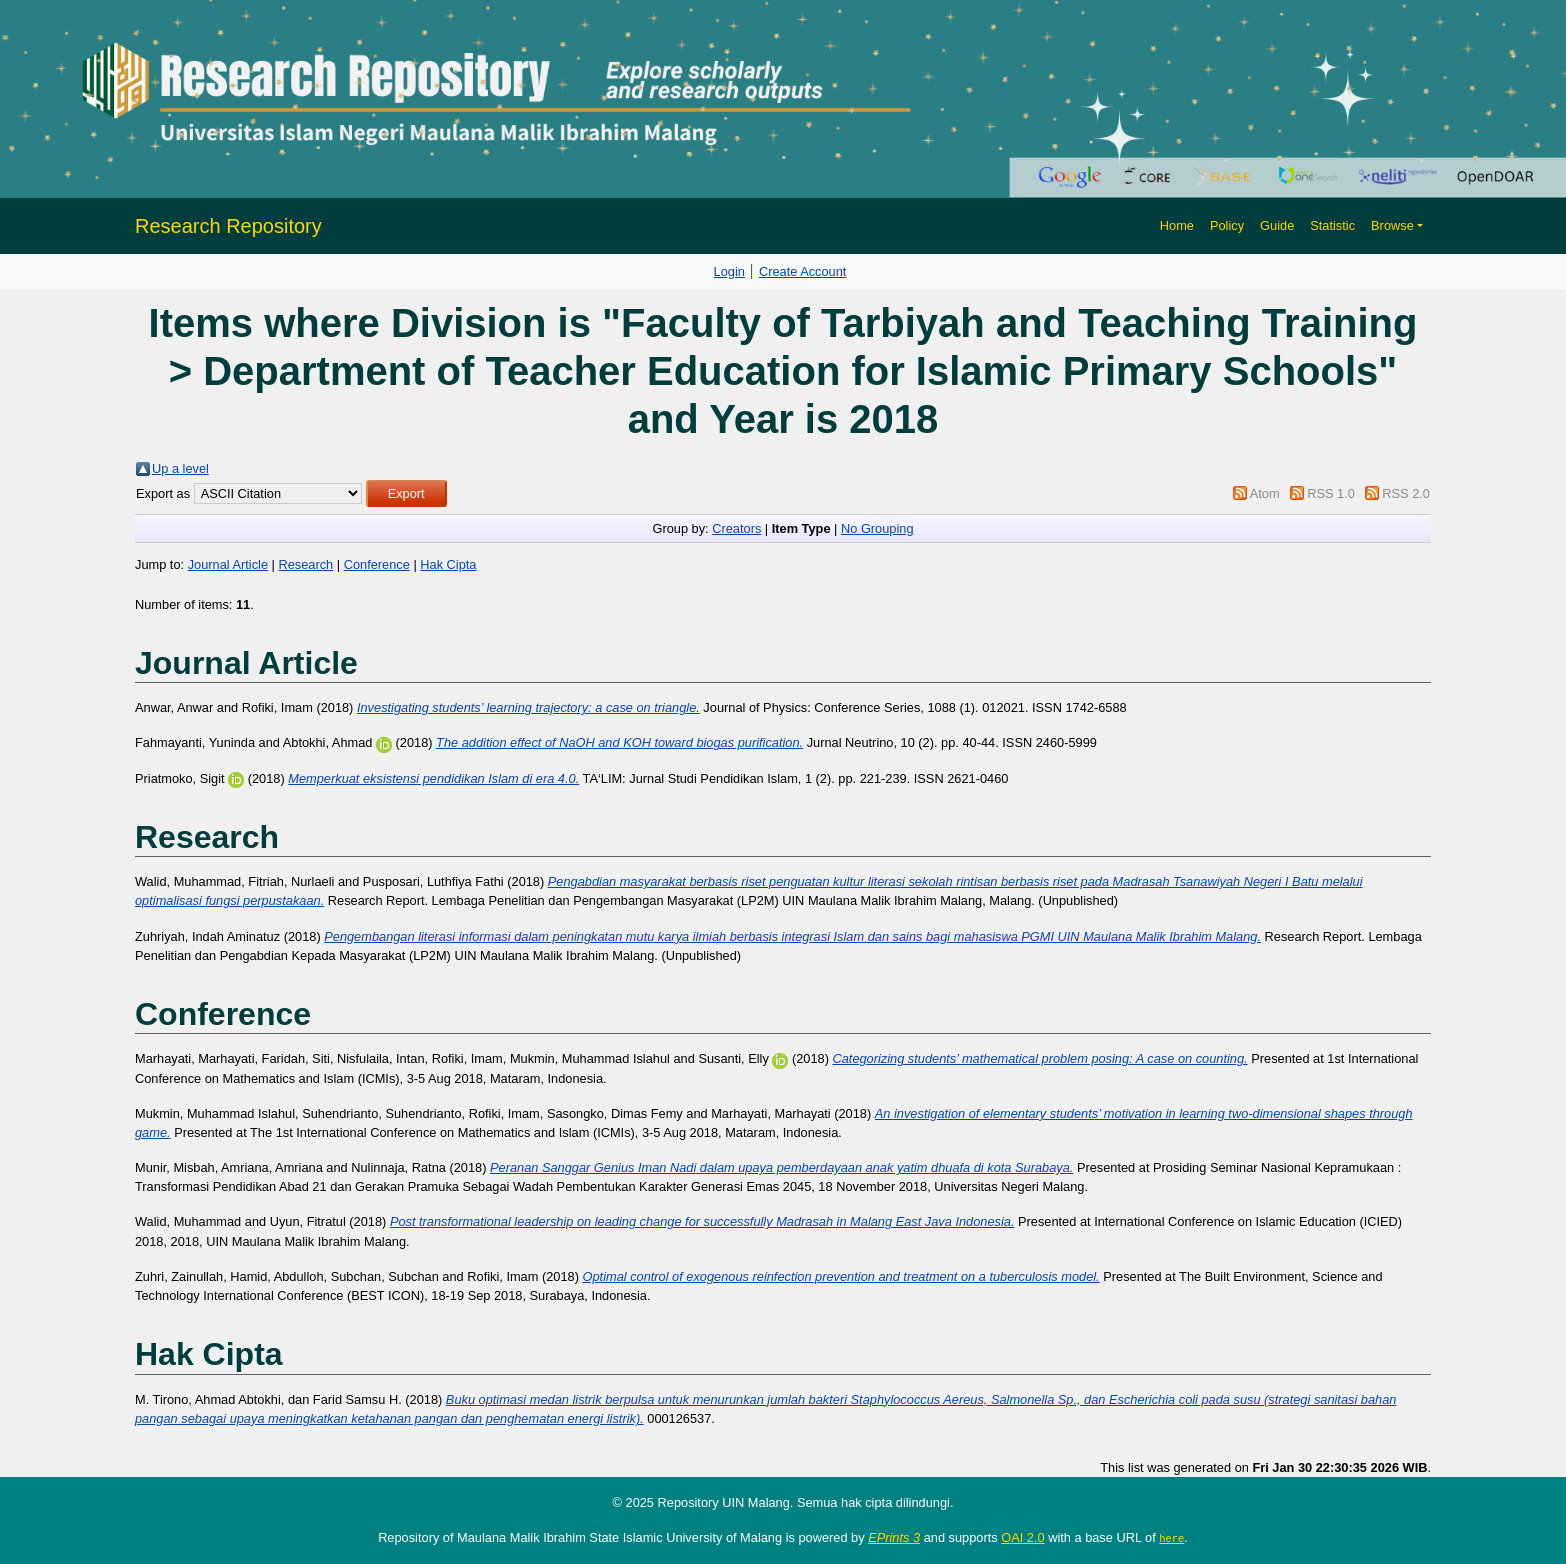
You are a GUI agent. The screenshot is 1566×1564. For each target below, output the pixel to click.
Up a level (180, 468)
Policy (1227, 225)
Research (305, 564)
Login (729, 271)
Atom (1265, 493)
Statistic (1332, 225)
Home (1177, 225)
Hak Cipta (448, 564)
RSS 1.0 (1331, 493)
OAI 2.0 (1022, 1537)
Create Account (803, 271)
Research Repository (228, 226)
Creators (736, 528)
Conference (377, 564)
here (1171, 1538)
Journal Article (228, 564)
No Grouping (877, 528)
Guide (1277, 225)
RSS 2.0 (1406, 493)
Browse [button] (1392, 225)
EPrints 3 (894, 1537)
